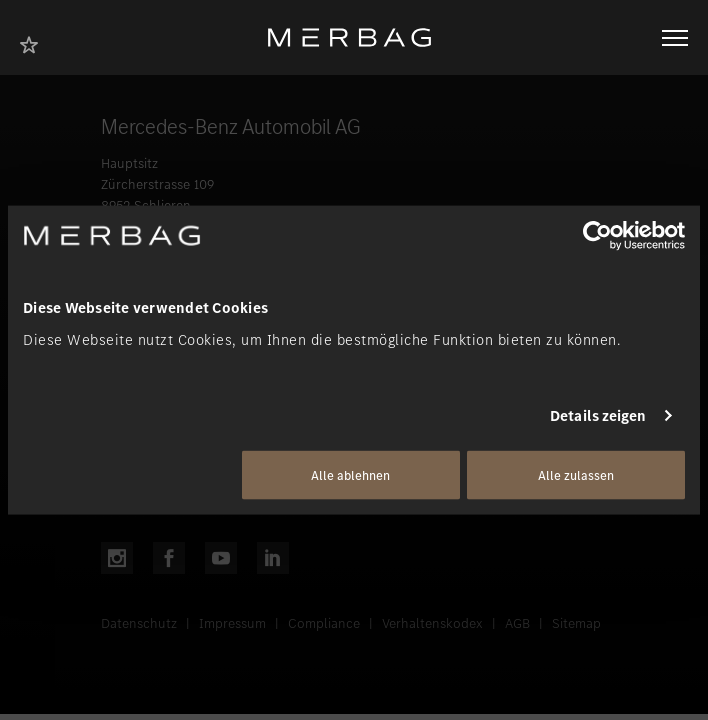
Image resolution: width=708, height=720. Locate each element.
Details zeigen (598, 416)
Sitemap (576, 623)
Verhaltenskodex (432, 623)
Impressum (232, 623)
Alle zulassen (576, 474)
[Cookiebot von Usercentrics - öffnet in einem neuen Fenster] (597, 236)
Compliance (324, 623)
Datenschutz (139, 623)
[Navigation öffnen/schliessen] (675, 38)
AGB (517, 623)
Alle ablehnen (350, 474)
